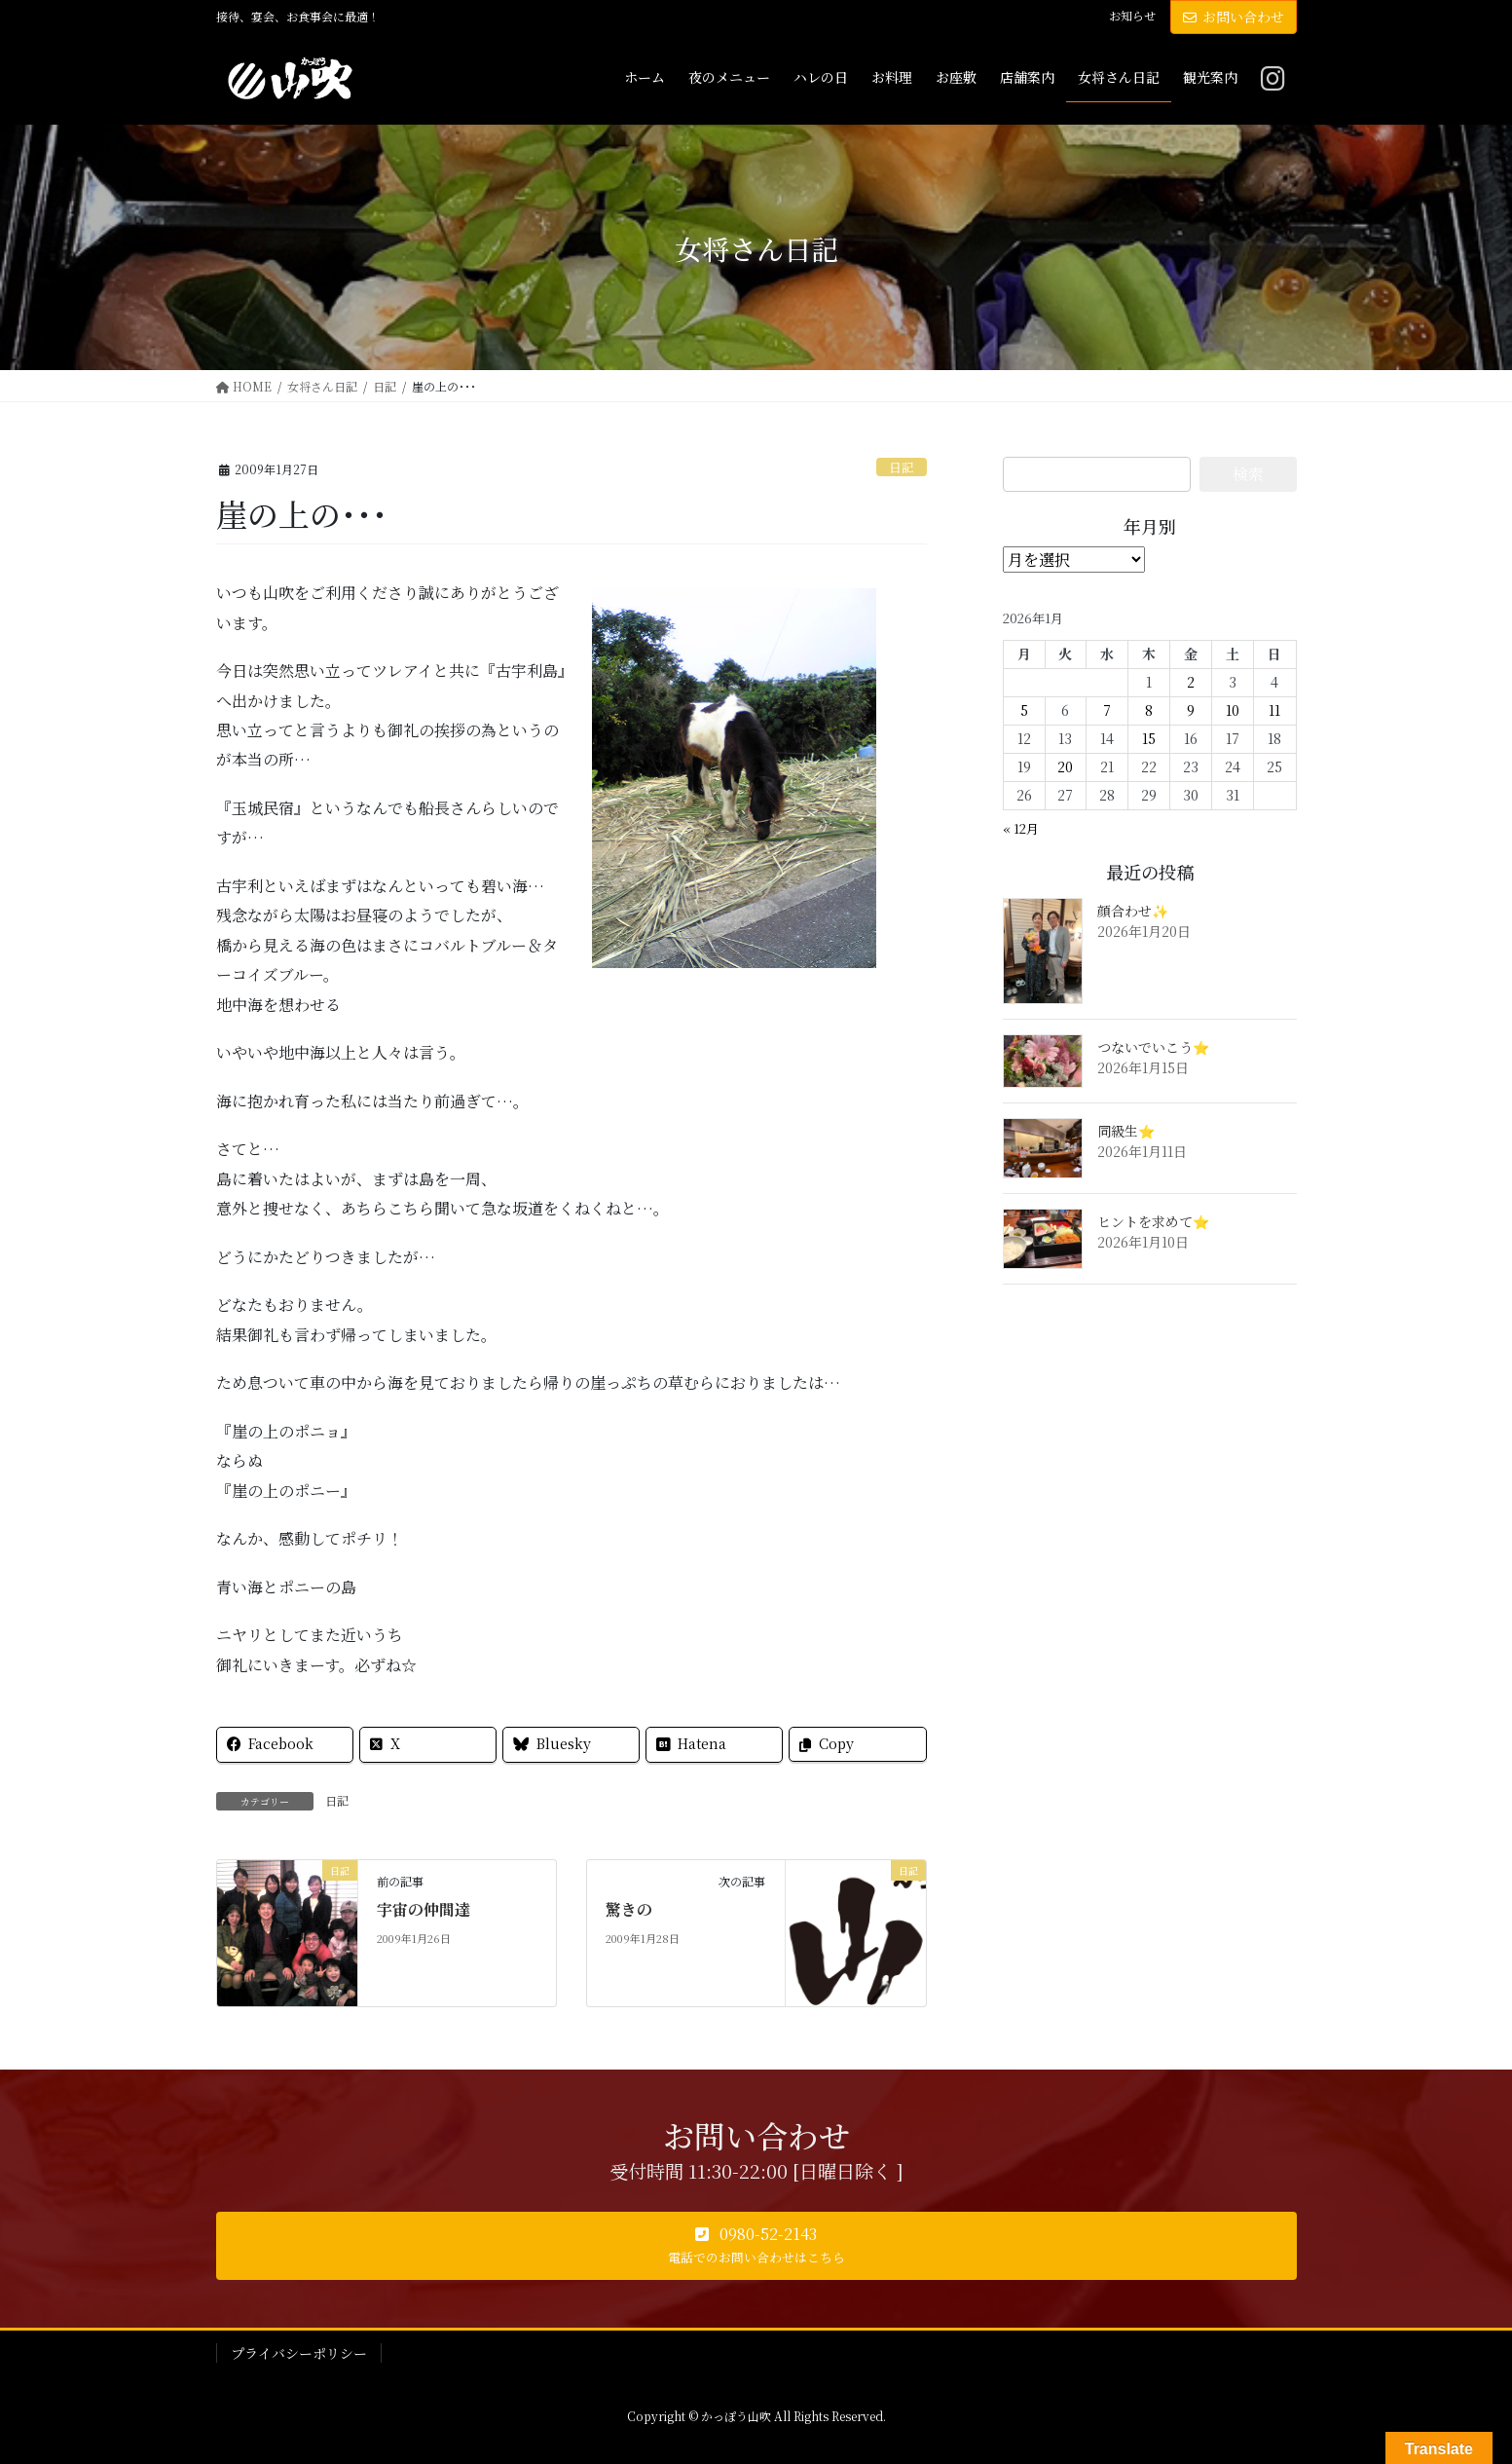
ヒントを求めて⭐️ (1153, 1221)
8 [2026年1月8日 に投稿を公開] (1149, 710)
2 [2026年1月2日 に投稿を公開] (1191, 681)
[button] (756, 2246)
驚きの (629, 1909)
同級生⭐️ (1126, 1130)
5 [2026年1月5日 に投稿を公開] (1024, 710)
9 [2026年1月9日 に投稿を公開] (1191, 710)
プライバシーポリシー (299, 2353)
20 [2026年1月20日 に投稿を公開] (1065, 766)
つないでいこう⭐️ (1153, 1047)
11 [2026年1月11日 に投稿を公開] (1274, 710)
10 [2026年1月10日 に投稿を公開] (1232, 710)
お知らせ (1132, 15)
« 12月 (1021, 828)
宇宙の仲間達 (423, 1909)
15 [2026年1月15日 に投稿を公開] (1149, 738)
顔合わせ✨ (1132, 910)
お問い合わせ (1233, 16)
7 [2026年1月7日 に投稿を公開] (1107, 710)
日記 (901, 467)
